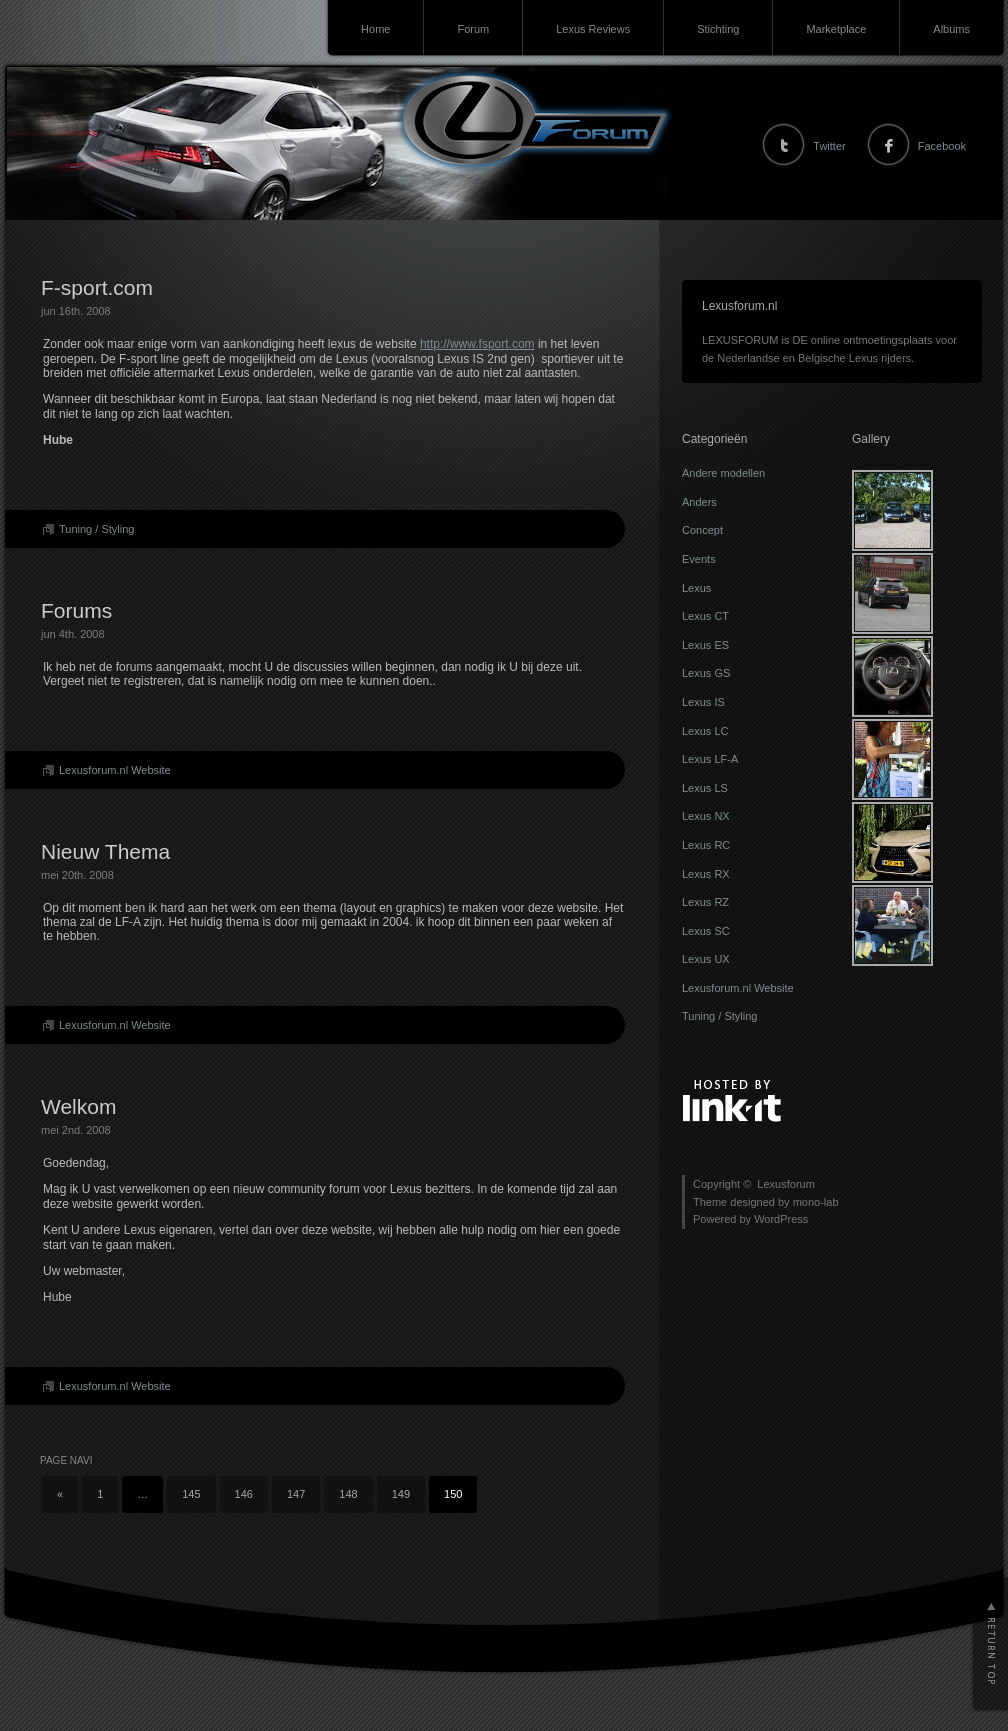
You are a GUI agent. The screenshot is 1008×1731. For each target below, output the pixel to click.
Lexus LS (705, 788)
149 (401, 1494)
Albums (951, 29)
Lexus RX (706, 874)
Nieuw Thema (105, 851)
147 (296, 1494)
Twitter (829, 146)
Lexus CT (705, 616)
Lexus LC (705, 731)
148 (348, 1494)
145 (191, 1494)
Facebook (942, 146)
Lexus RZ (705, 902)
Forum (473, 29)
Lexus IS (703, 702)
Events (699, 559)
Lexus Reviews (593, 29)
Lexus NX (706, 816)
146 (244, 1494)
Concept (702, 530)
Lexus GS (706, 673)
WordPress (781, 1219)
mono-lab (816, 1202)
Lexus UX (706, 959)
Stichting (718, 29)
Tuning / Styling (96, 529)
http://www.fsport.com (477, 344)
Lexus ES (705, 645)
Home (375, 29)
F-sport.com (97, 287)
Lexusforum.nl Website (115, 770)
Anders (699, 502)
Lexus (696, 588)
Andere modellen (723, 473)
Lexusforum (43, 120)
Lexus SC (706, 931)
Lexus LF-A (710, 759)
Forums (76, 610)
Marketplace (836, 29)
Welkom (78, 1106)
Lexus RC (706, 845)
